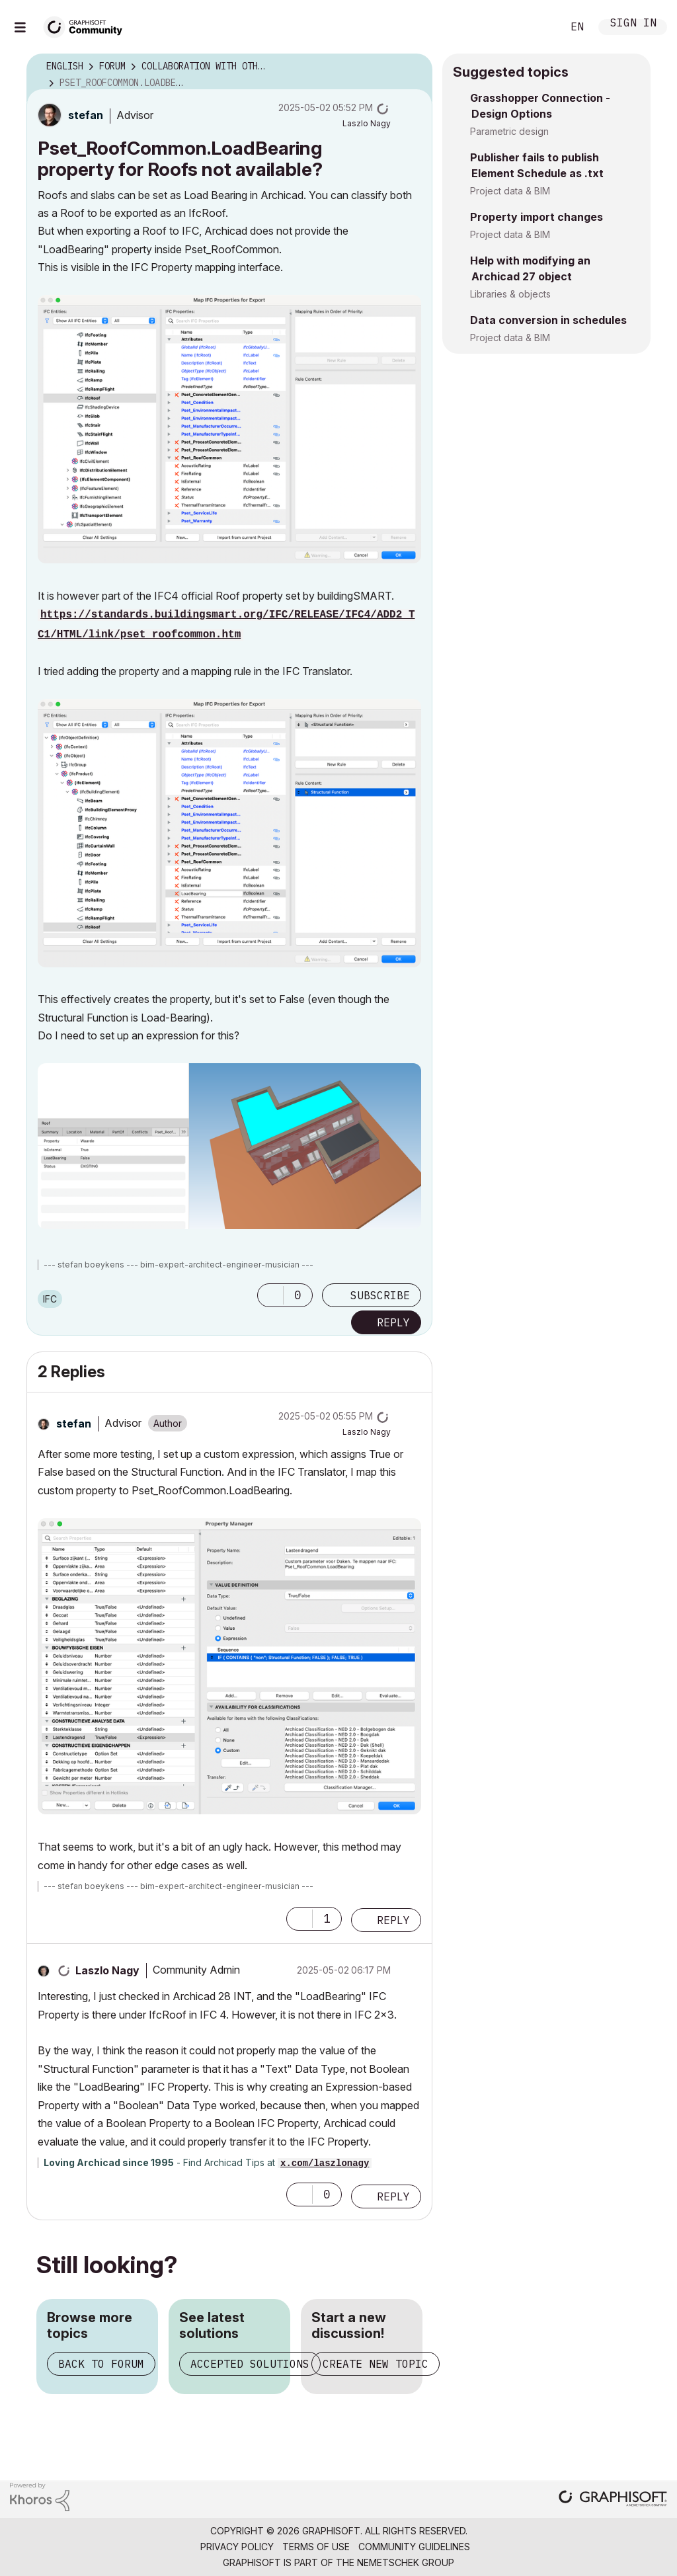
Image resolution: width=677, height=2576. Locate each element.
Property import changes (536, 216)
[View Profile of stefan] (85, 115)
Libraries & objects (510, 294)
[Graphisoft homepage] (613, 2499)
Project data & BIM (510, 190)
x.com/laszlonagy (324, 2163)
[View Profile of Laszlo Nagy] (366, 123)
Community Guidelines (414, 2546)
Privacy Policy (237, 2546)
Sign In (633, 24)
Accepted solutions (249, 2363)
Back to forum (101, 2363)
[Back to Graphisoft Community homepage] (87, 25)
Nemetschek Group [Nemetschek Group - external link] (405, 2562)
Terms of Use (316, 2546)
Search (537, 27)
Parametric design (509, 131)
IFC (50, 1299)
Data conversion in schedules (548, 320)
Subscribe (380, 1295)
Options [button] (413, 67)
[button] (229, 429)
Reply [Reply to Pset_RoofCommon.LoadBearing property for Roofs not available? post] (393, 1322)
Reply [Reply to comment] (393, 1920)
